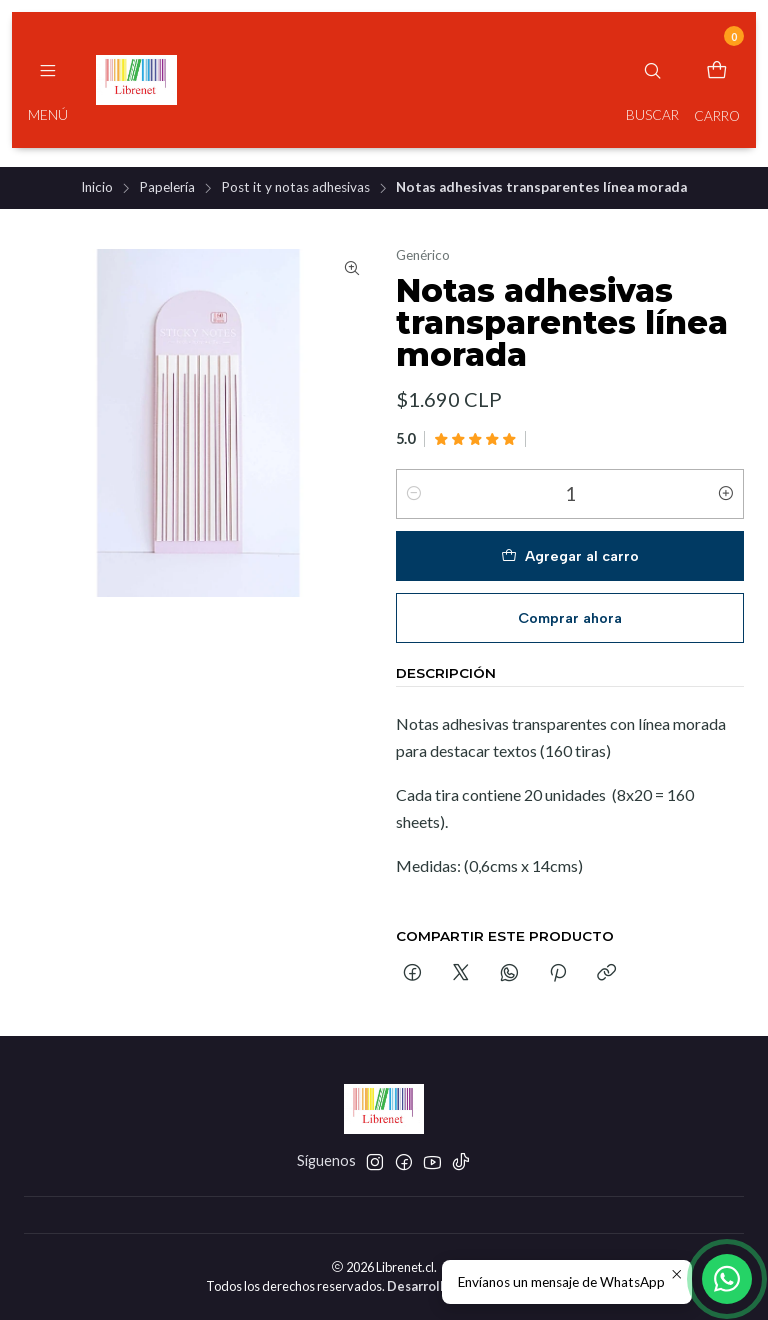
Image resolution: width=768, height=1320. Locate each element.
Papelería (167, 188)
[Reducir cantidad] (414, 494)
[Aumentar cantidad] (726, 494)
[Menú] (48, 80)
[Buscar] (652, 80)
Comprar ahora (570, 618)
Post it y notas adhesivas (295, 188)
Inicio (97, 188)
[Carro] (717, 80)
